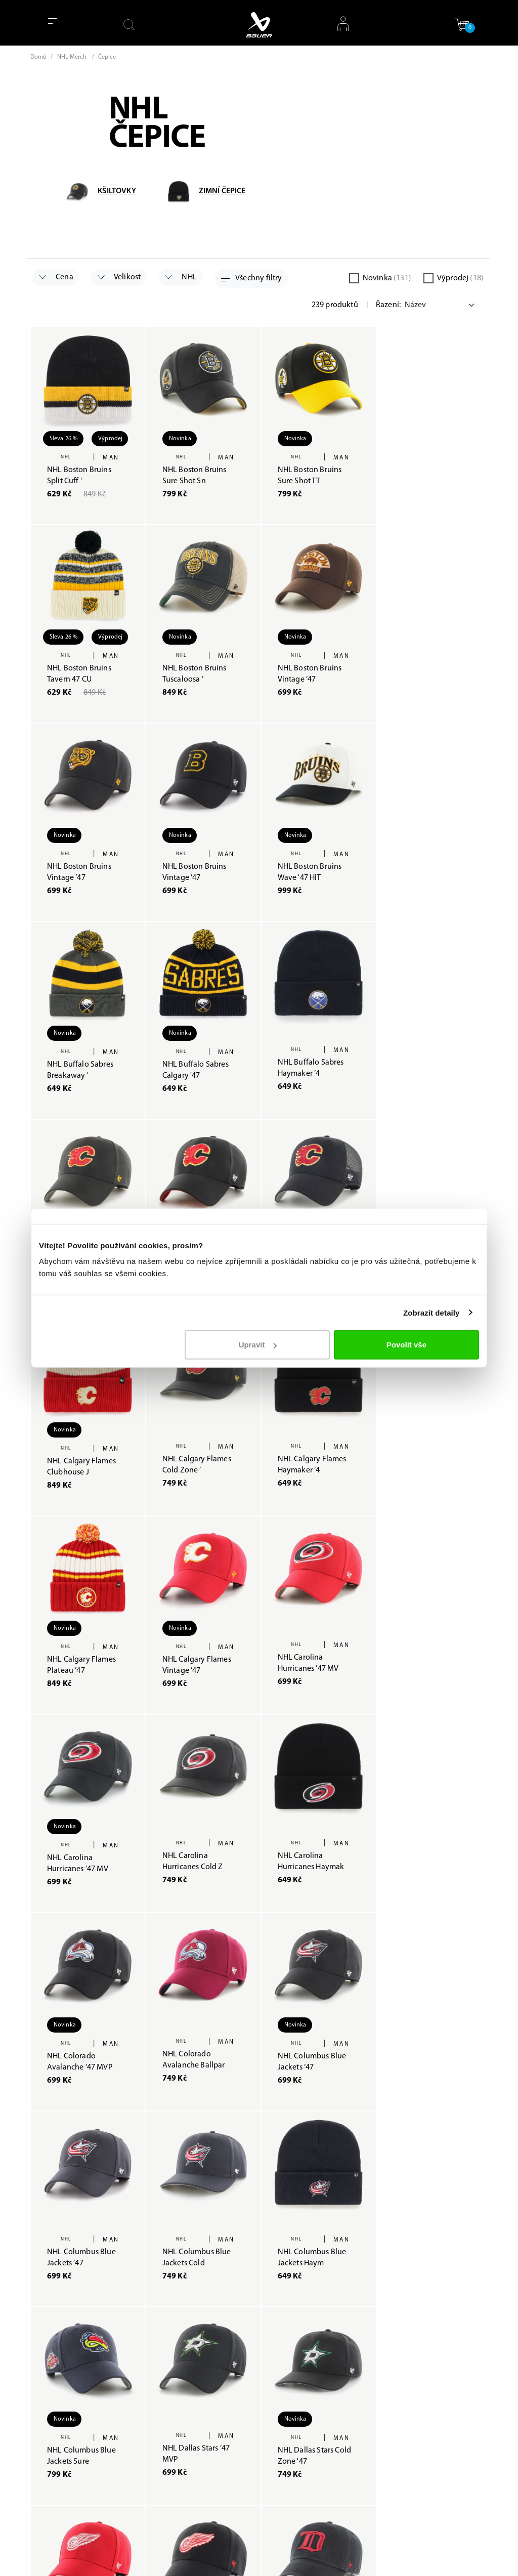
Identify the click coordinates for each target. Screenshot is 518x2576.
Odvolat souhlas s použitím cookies (218, 2469)
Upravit (258, 1344)
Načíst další (259, 2141)
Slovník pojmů (214, 2519)
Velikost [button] (119, 277)
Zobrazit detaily (431, 1312)
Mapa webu (209, 2404)
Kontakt (202, 2386)
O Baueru (205, 2331)
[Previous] (401, 2137)
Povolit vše (406, 1344)
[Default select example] (441, 305)
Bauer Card (208, 2368)
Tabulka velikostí (297, 2414)
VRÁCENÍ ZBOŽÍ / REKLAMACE (297, 2458)
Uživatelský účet (296, 2432)
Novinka (387, 278)
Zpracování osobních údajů (295, 2338)
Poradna (203, 2313)
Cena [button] (56, 277)
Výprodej (460, 278)
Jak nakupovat (293, 2313)
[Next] (480, 2137)
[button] (462, 24)
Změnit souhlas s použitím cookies (219, 2429)
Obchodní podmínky (284, 2389)
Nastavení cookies (424, 2556)
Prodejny (204, 2349)
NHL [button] (181, 277)
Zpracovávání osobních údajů (319, 2556)
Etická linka (208, 2501)
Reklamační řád (295, 2364)
